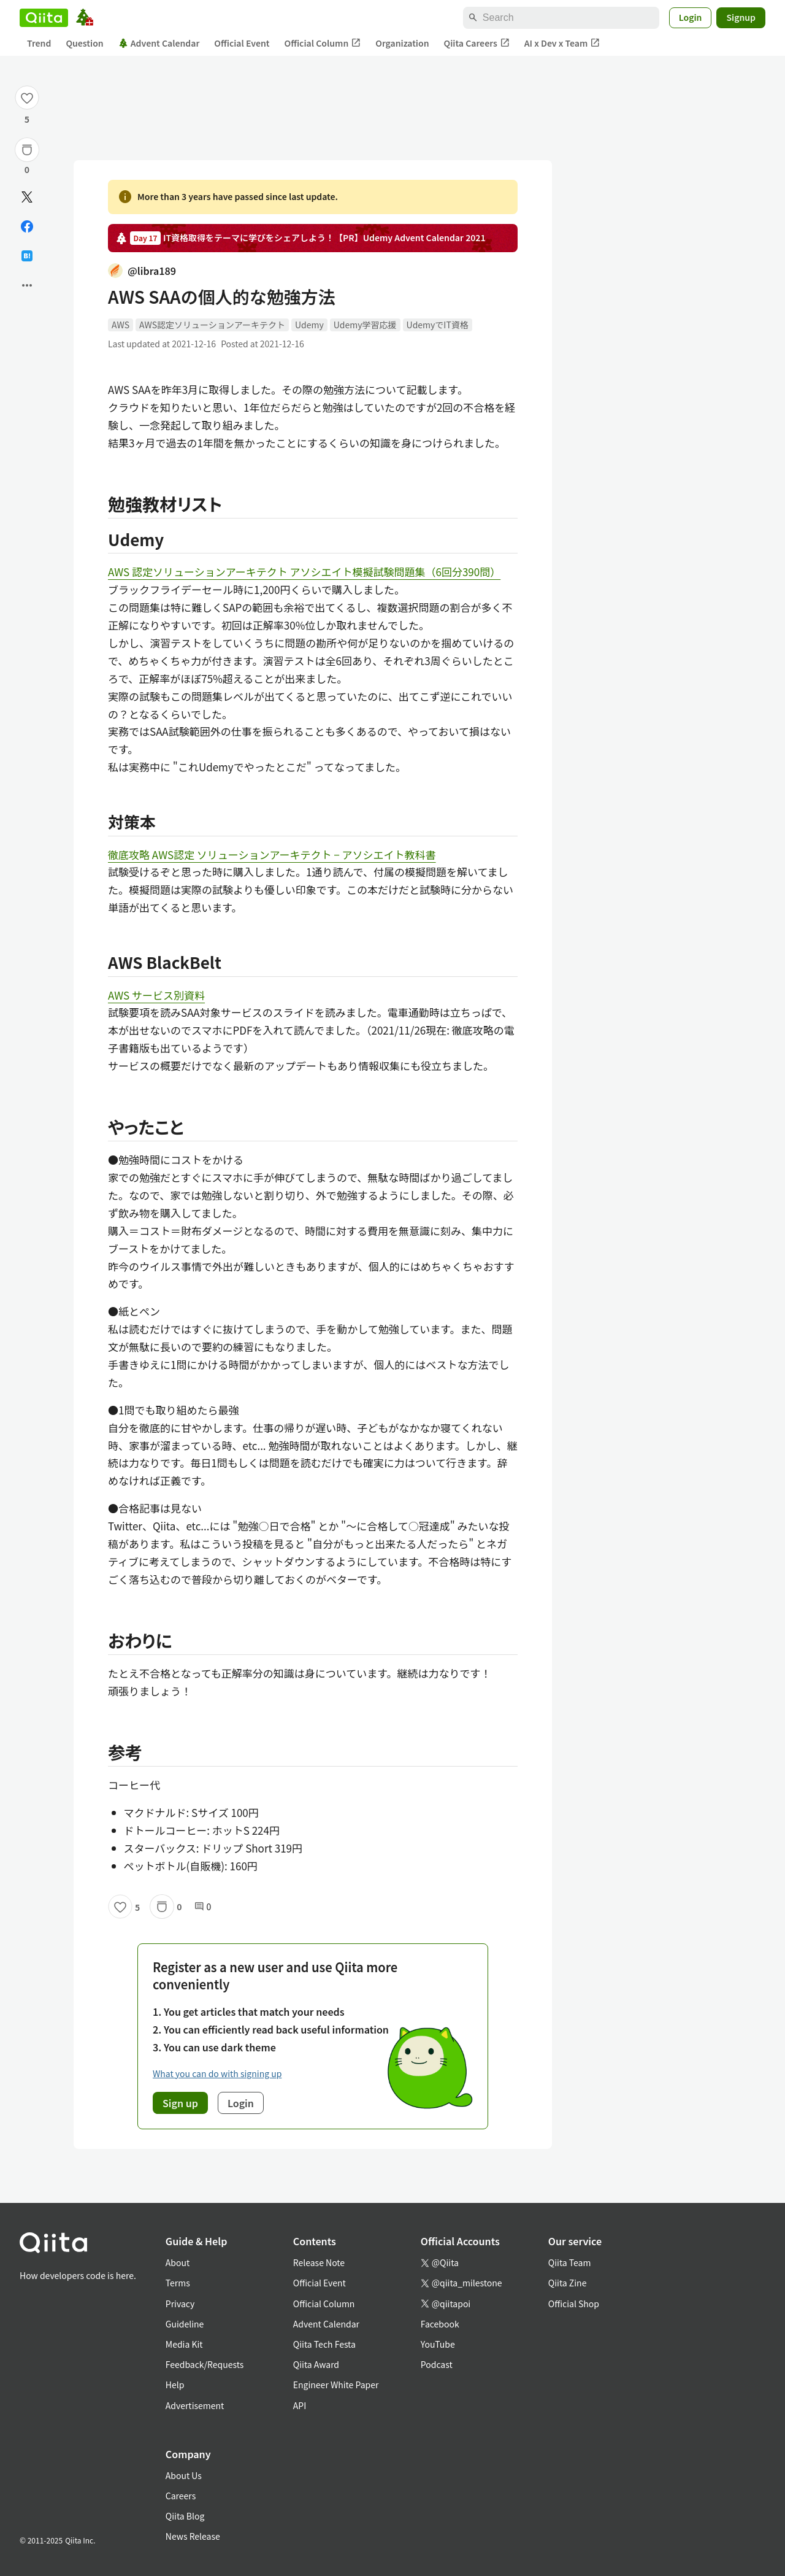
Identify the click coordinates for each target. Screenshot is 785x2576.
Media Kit (184, 2344)
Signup (741, 17)
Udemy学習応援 (365, 324)
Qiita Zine (567, 2283)
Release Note (319, 2262)
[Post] (27, 197)
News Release (193, 2536)
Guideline (185, 2324)
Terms (178, 2283)
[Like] (27, 97)
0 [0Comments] (203, 1906)
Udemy (309, 324)
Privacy (180, 2303)
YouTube (438, 2344)
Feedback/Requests (205, 2364)
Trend (39, 43)
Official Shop (573, 2303)
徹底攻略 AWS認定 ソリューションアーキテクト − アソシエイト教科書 (272, 854)
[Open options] (27, 285)
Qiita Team (569, 2262)
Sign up (180, 2103)
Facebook (440, 2324)
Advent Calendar (159, 43)
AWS (120, 324)
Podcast (437, 2364)
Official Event (241, 43)
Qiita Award (316, 2364)
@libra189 (142, 270)
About (178, 2262)
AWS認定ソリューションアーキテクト (212, 324)
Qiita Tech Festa (324, 2344)
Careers (181, 2495)
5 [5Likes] (27, 119)
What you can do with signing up (217, 2073)
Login (690, 17)
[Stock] (27, 149)
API (299, 2405)
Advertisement (195, 2405)
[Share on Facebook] (27, 226)
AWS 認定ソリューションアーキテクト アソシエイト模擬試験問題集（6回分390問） (304, 571)
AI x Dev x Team (562, 43)
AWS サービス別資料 (156, 995)
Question (84, 43)
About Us (184, 2475)
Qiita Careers (477, 43)
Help (175, 2384)
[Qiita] (44, 18)
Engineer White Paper (336, 2384)
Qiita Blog (185, 2516)
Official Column (323, 43)
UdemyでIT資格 (438, 324)
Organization (402, 43)
